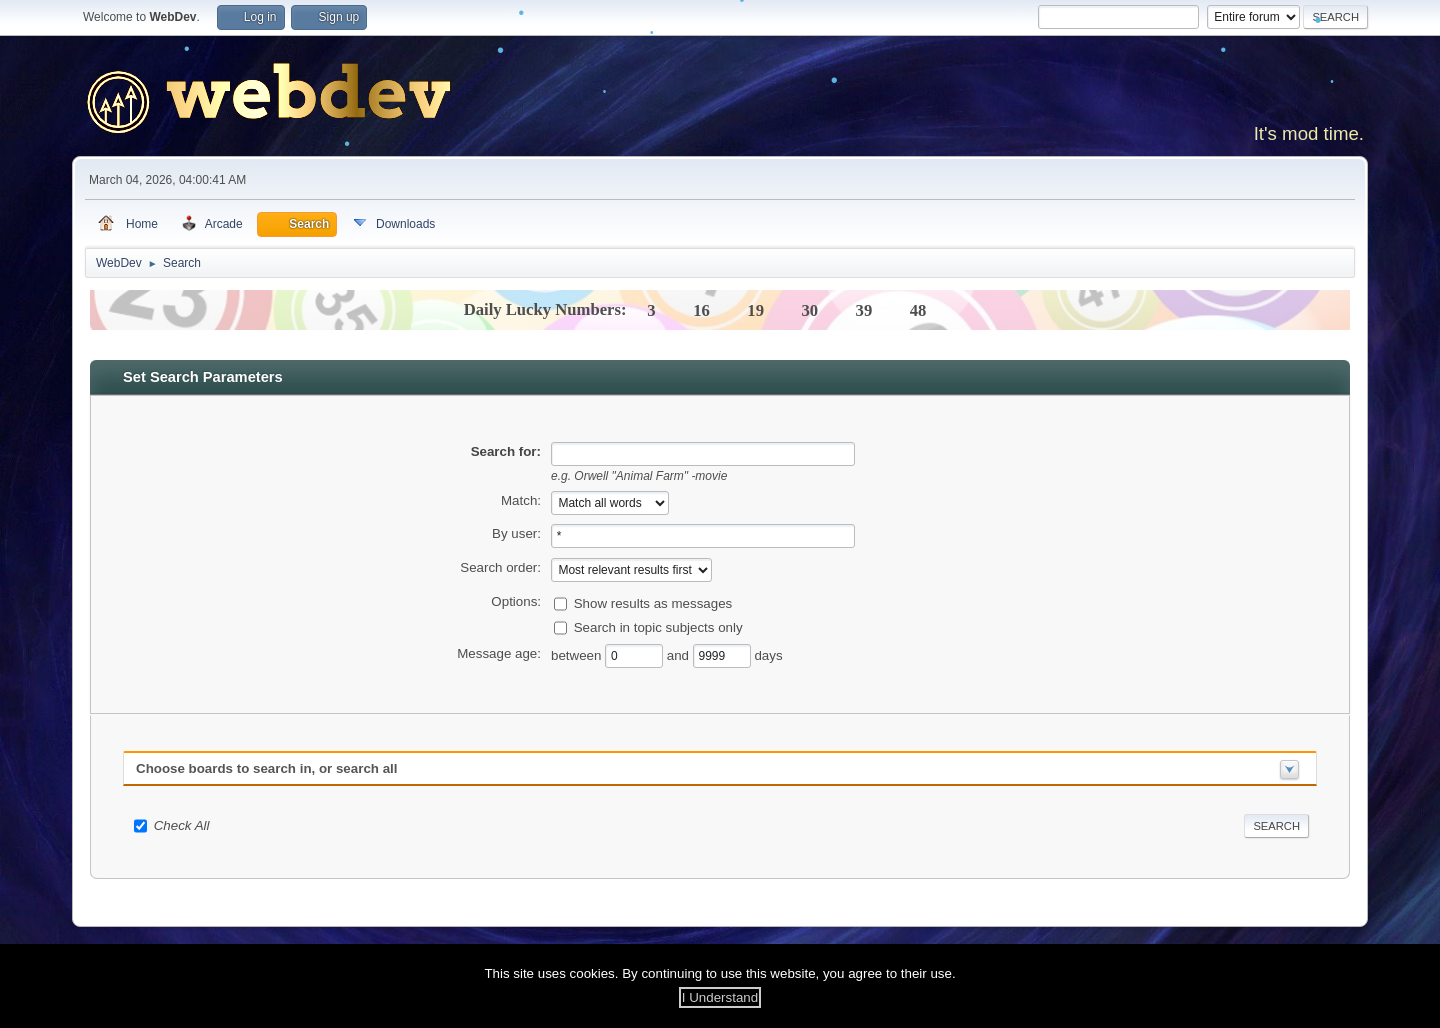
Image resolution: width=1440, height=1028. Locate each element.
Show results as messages (653, 603)
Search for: (506, 451)
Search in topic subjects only (658, 627)
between (578, 655)
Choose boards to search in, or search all (266, 768)
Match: (521, 500)
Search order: (500, 567)
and (680, 655)
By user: (516, 533)
